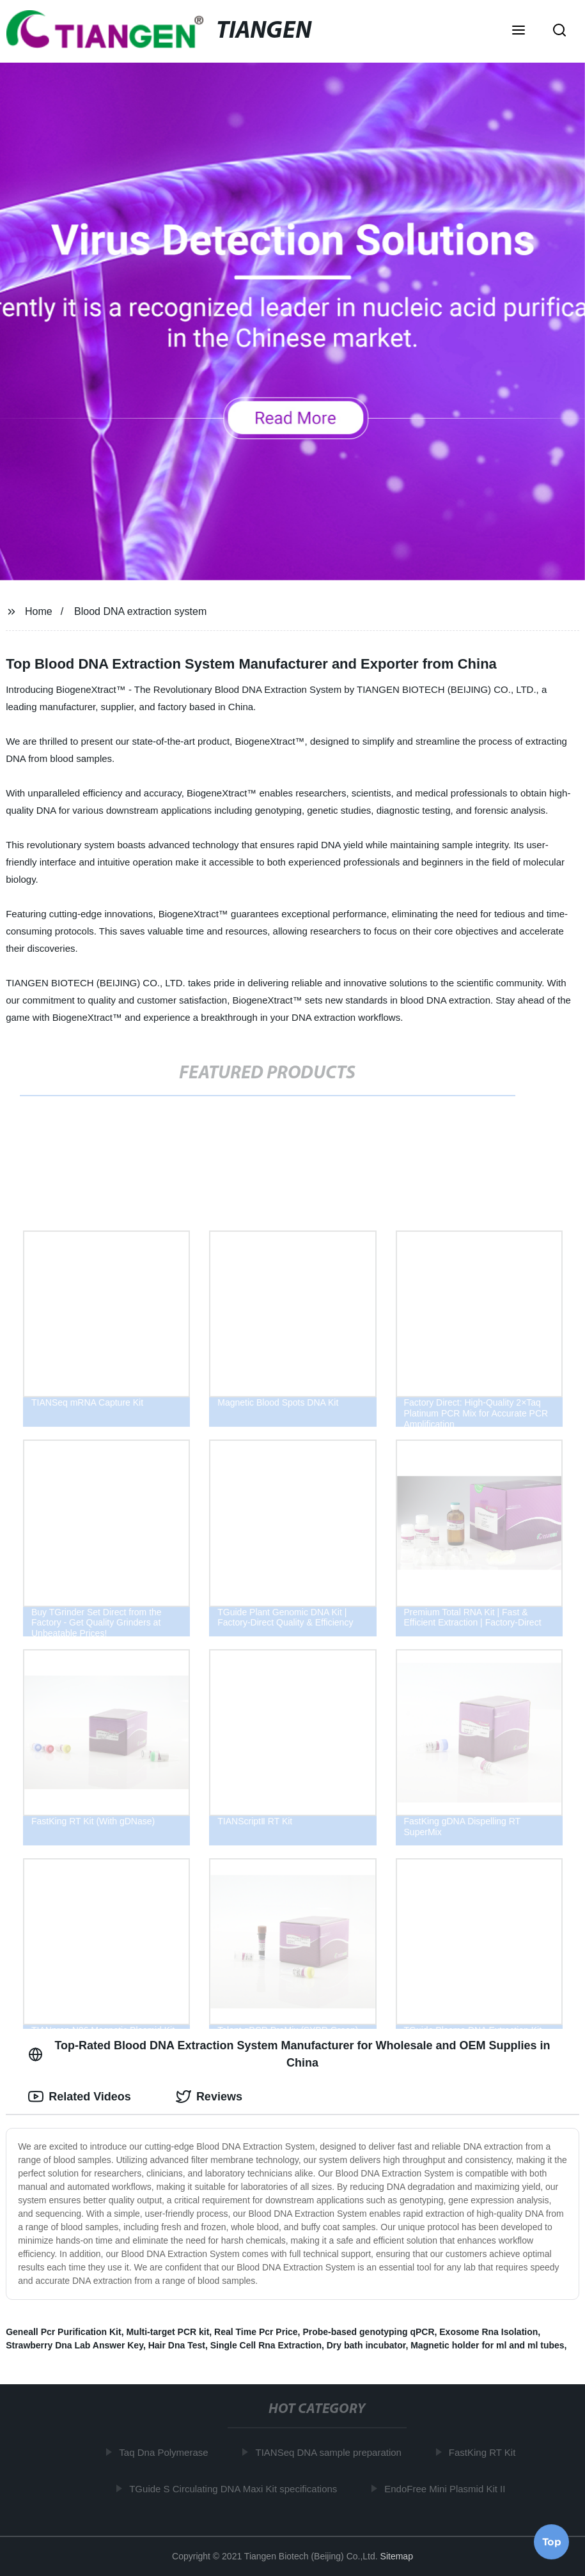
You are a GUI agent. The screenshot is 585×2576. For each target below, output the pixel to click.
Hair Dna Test (176, 2345)
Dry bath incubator (366, 2345)
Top (551, 2542)
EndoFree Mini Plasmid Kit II (447, 2488)
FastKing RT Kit (485, 2452)
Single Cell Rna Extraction (266, 2345)
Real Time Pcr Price (255, 2332)
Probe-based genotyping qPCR (368, 2332)
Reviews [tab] (209, 2096)
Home (38, 611)
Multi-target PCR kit (167, 2332)
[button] (518, 31)
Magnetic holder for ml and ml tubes (487, 2345)
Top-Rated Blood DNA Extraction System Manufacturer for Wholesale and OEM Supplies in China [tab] (289, 2054)
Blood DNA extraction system (140, 611)
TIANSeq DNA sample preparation (330, 2452)
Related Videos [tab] (79, 2096)
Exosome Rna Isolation (488, 2332)
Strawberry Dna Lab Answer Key (74, 2345)
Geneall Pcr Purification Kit (63, 2332)
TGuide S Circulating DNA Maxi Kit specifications (235, 2488)
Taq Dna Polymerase (165, 2452)
